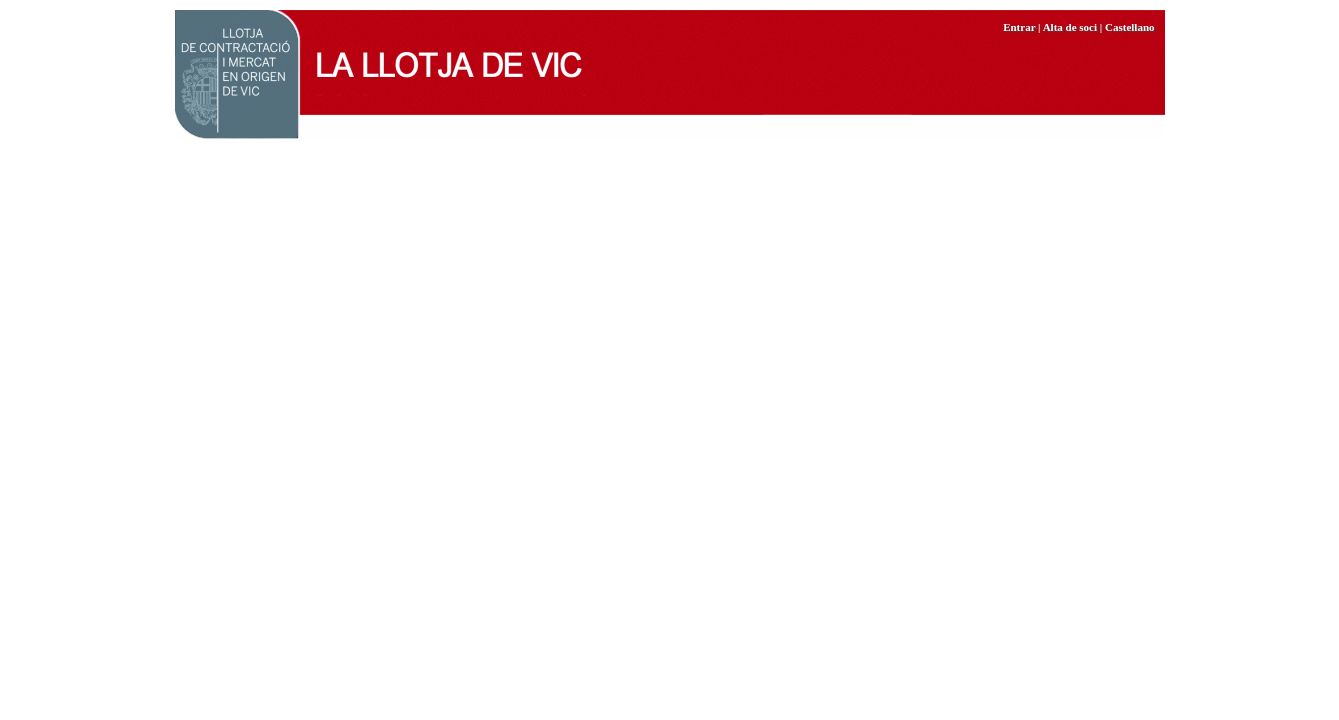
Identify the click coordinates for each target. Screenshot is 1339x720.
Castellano (1130, 27)
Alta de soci (1070, 27)
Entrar (1019, 27)
